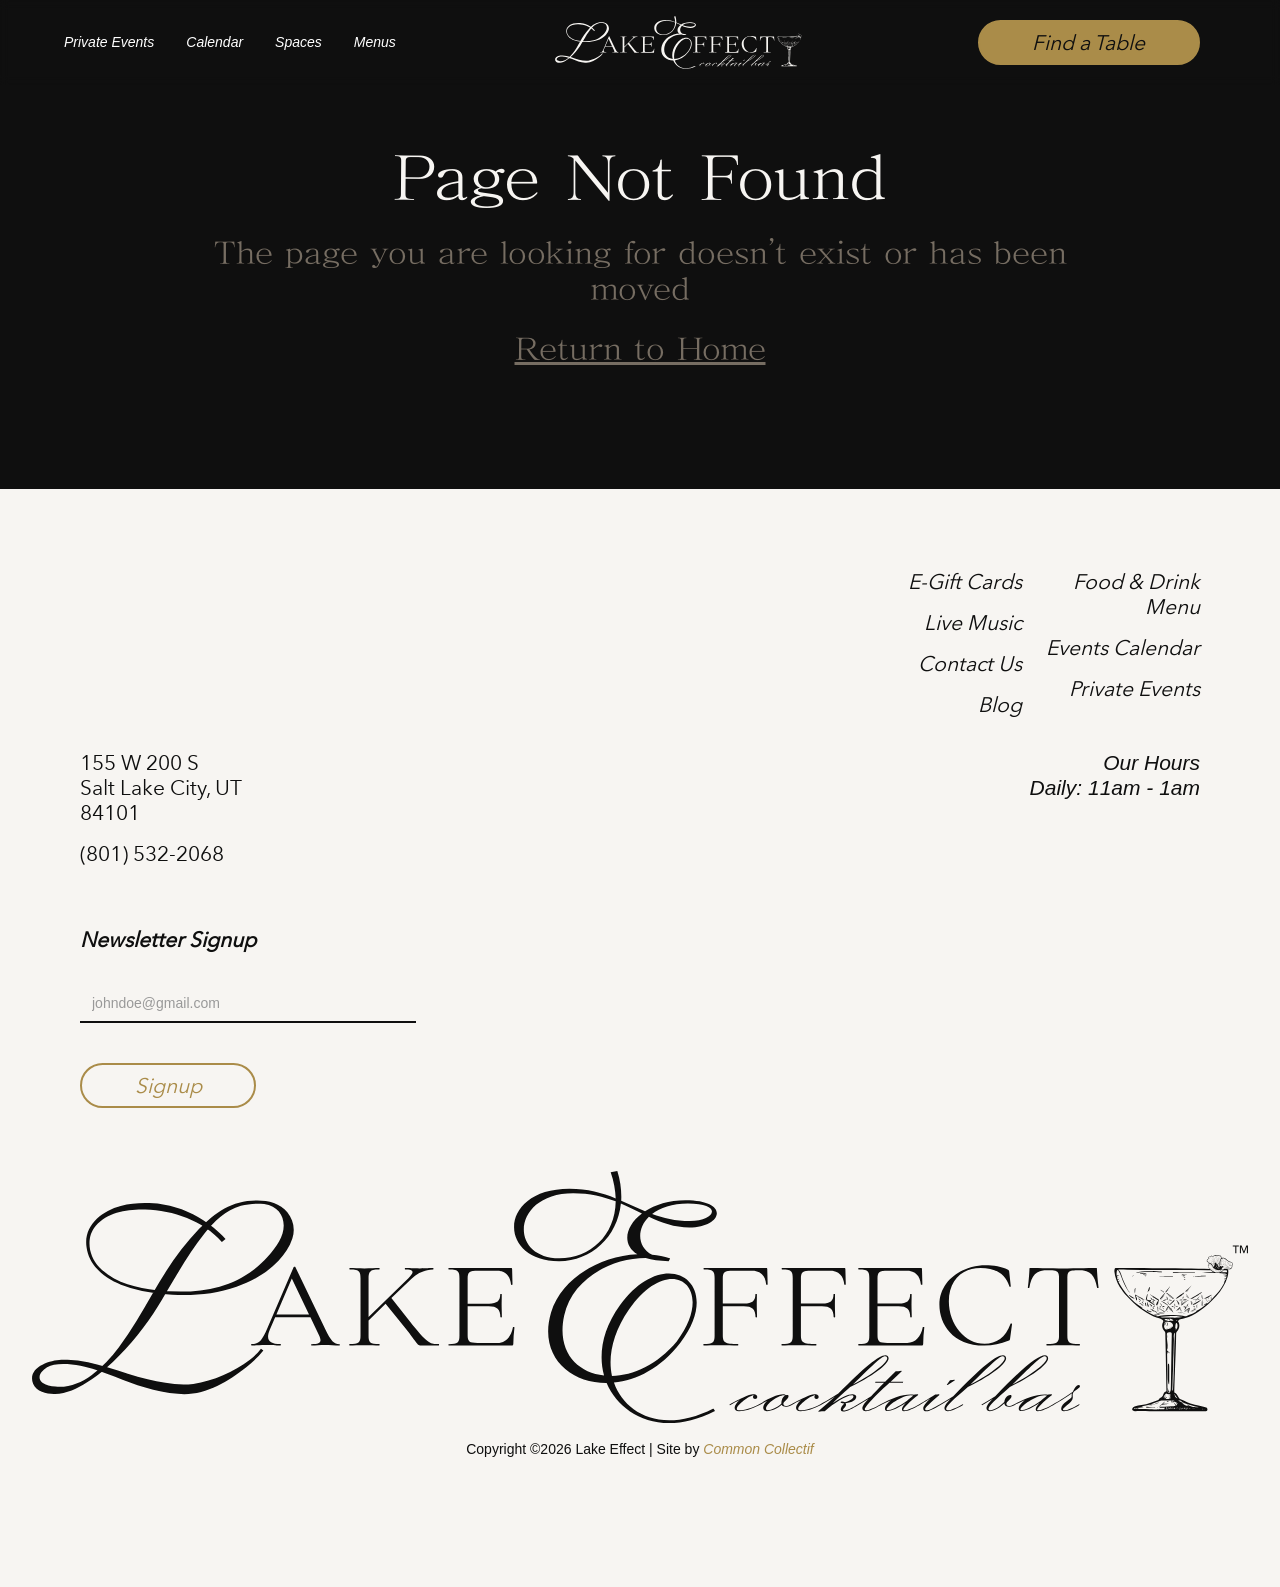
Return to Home (640, 351)
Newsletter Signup (168, 940)
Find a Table (1088, 42)
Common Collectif (758, 1449)
